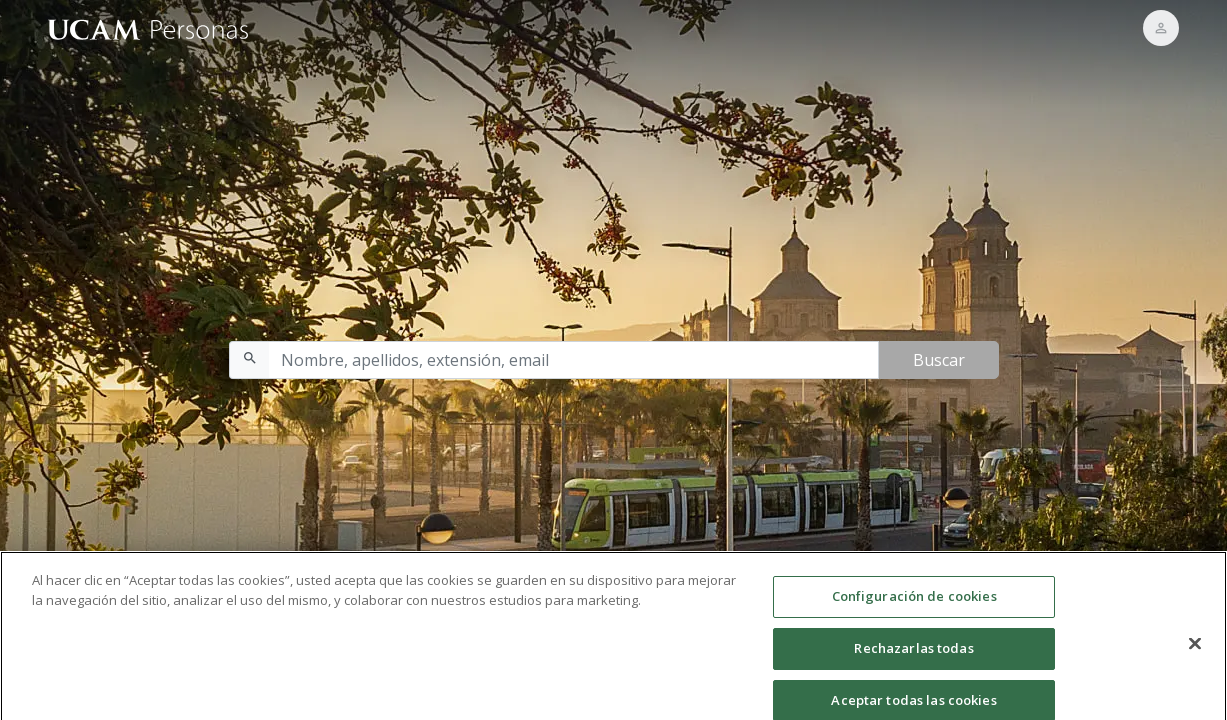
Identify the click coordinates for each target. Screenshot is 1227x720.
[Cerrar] (1195, 649)
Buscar (939, 360)
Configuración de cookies (914, 601)
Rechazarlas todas (913, 653)
